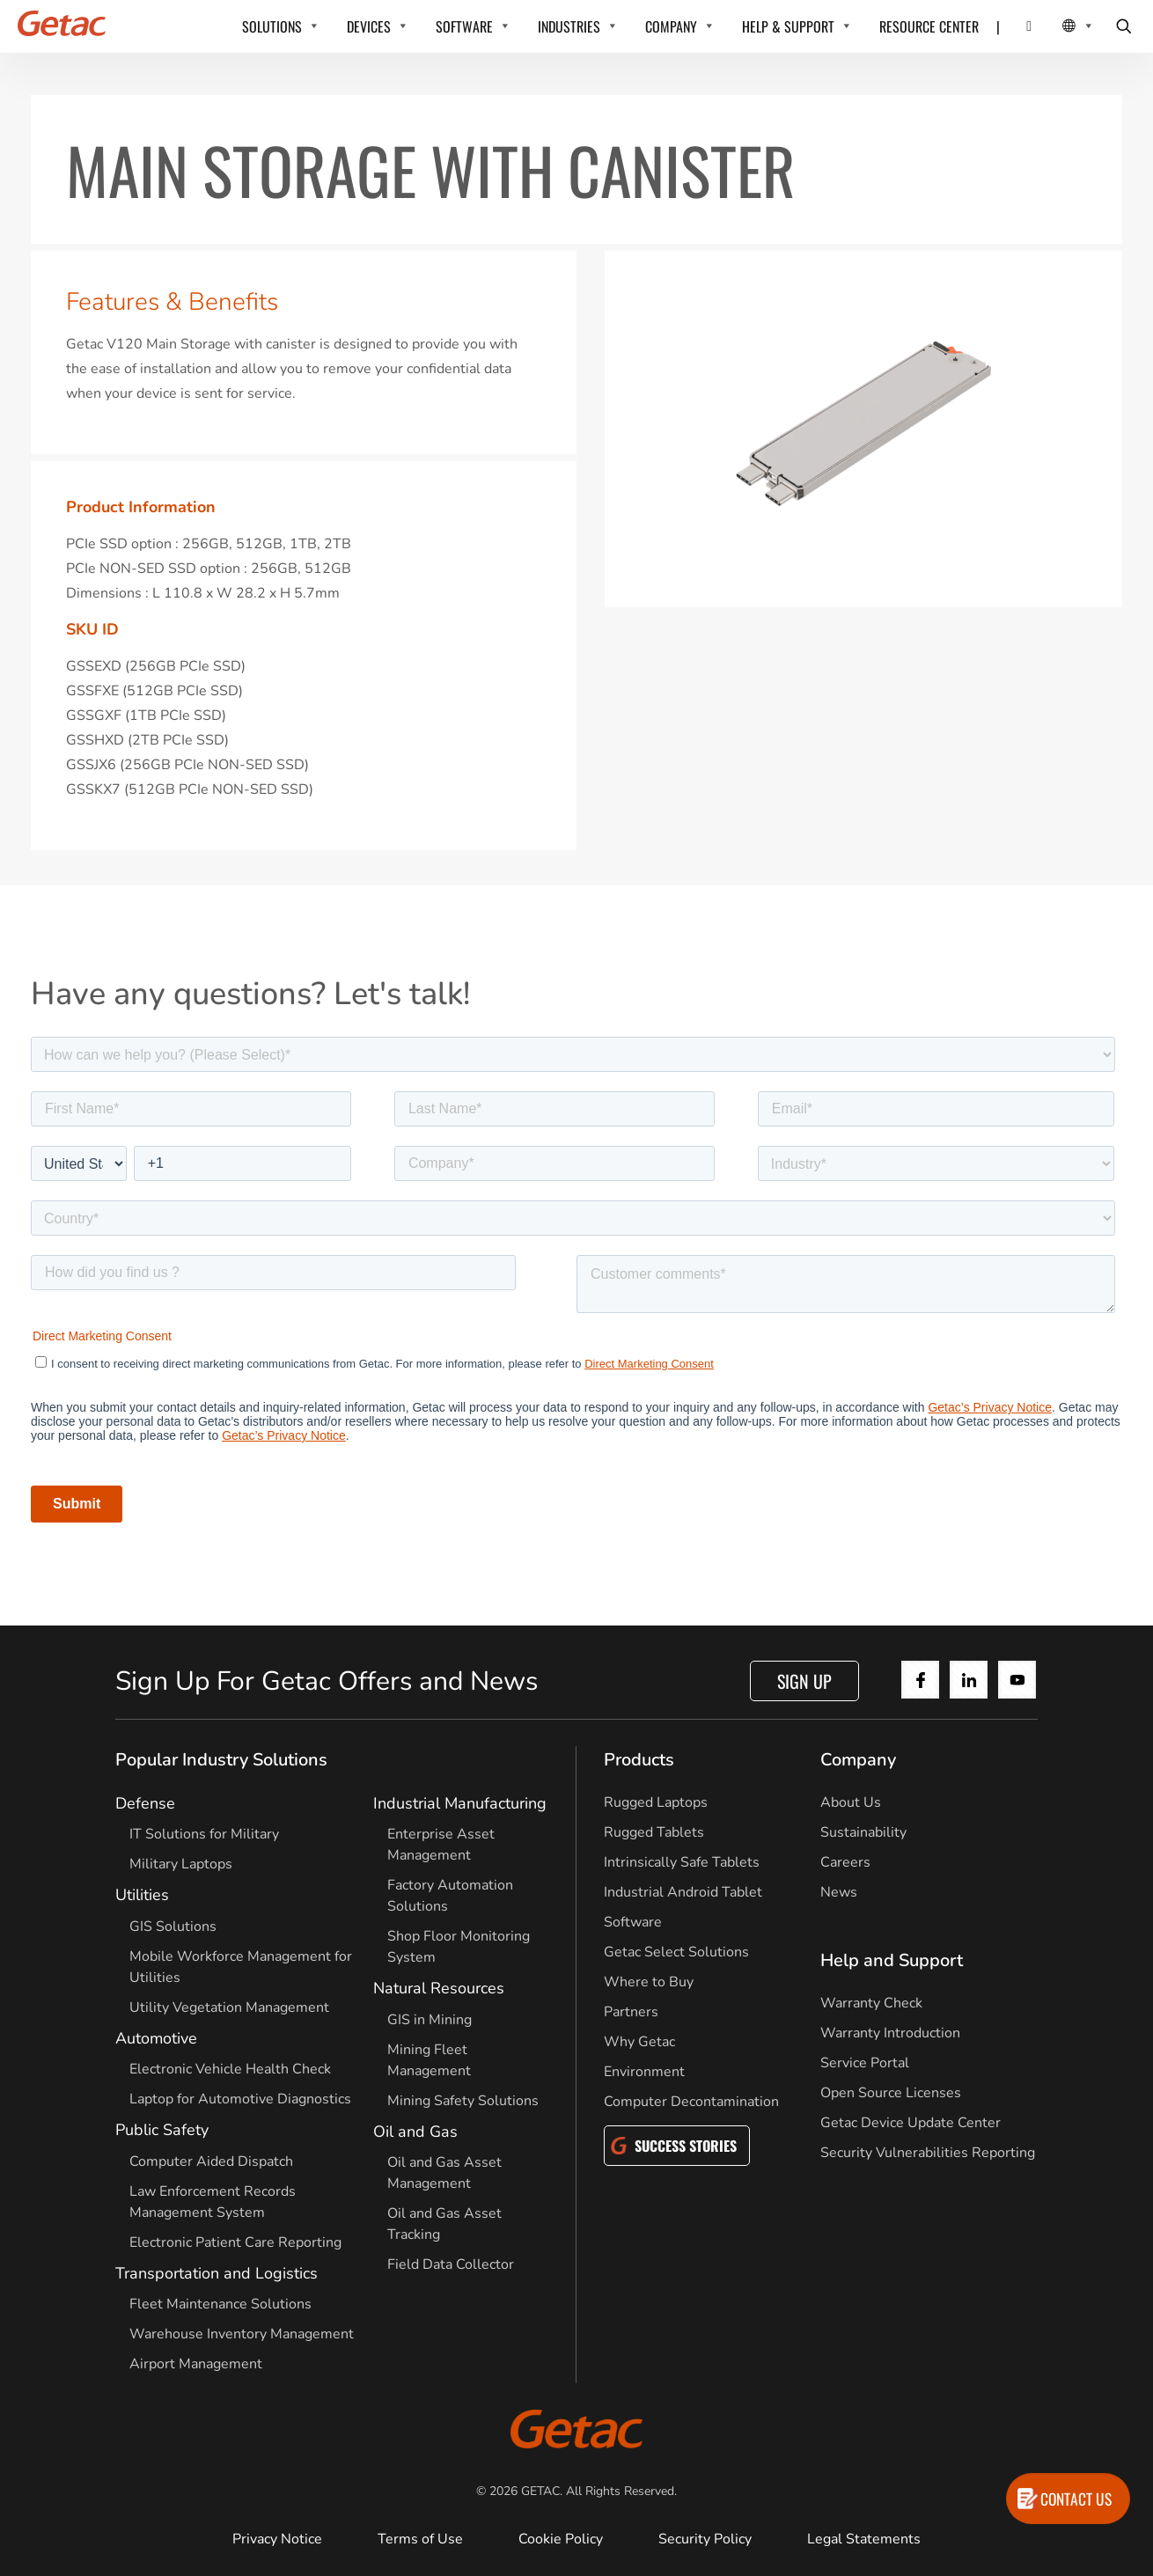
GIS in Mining (429, 2019)
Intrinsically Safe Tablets (682, 1862)
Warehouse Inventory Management (241, 2334)
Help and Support (891, 1960)
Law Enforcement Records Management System (212, 2202)
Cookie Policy (560, 2539)
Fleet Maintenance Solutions (220, 2304)
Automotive (156, 2038)
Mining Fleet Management (429, 2060)
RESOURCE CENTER (929, 26)
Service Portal (864, 2063)
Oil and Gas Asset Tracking (444, 2224)
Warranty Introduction (890, 2033)
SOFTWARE (464, 26)
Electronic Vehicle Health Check (230, 2069)
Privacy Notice (277, 2539)
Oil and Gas (415, 2131)
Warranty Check (871, 2003)
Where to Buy (649, 1982)
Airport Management (195, 2364)
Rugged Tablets (654, 1832)
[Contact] (1018, 26)
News (838, 1892)
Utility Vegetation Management (229, 2007)
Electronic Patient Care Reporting (235, 2242)
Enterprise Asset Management (441, 1844)
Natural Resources (438, 1988)
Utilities (142, 1894)
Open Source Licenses (890, 2093)
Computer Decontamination (691, 2101)
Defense (145, 1803)
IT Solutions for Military (204, 1834)
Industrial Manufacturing (460, 1803)
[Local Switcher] (1058, 26)
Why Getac (639, 2041)
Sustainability (863, 1832)
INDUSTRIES (569, 26)
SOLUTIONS (272, 26)
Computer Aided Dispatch (211, 2161)
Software (633, 1922)
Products (639, 1760)
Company (858, 1760)
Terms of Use (420, 2539)
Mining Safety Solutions (463, 2100)
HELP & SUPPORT (788, 26)
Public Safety (162, 2129)
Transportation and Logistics (216, 2273)
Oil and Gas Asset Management (444, 2173)
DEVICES (369, 26)
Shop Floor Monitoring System (458, 1946)
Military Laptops (180, 1864)
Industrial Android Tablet (683, 1892)
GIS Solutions (173, 1926)
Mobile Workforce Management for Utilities (240, 1967)
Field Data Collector (450, 2264)
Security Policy (705, 2539)
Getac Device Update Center (910, 2122)
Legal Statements (864, 2539)
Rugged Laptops (656, 1802)
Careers (845, 1862)
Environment (644, 2071)
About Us (850, 1802)
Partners (631, 2012)
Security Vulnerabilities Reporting (927, 2152)
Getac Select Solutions (676, 1952)
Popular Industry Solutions (221, 1760)
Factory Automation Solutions (450, 1895)
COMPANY (671, 26)
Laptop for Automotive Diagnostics (240, 2099)
